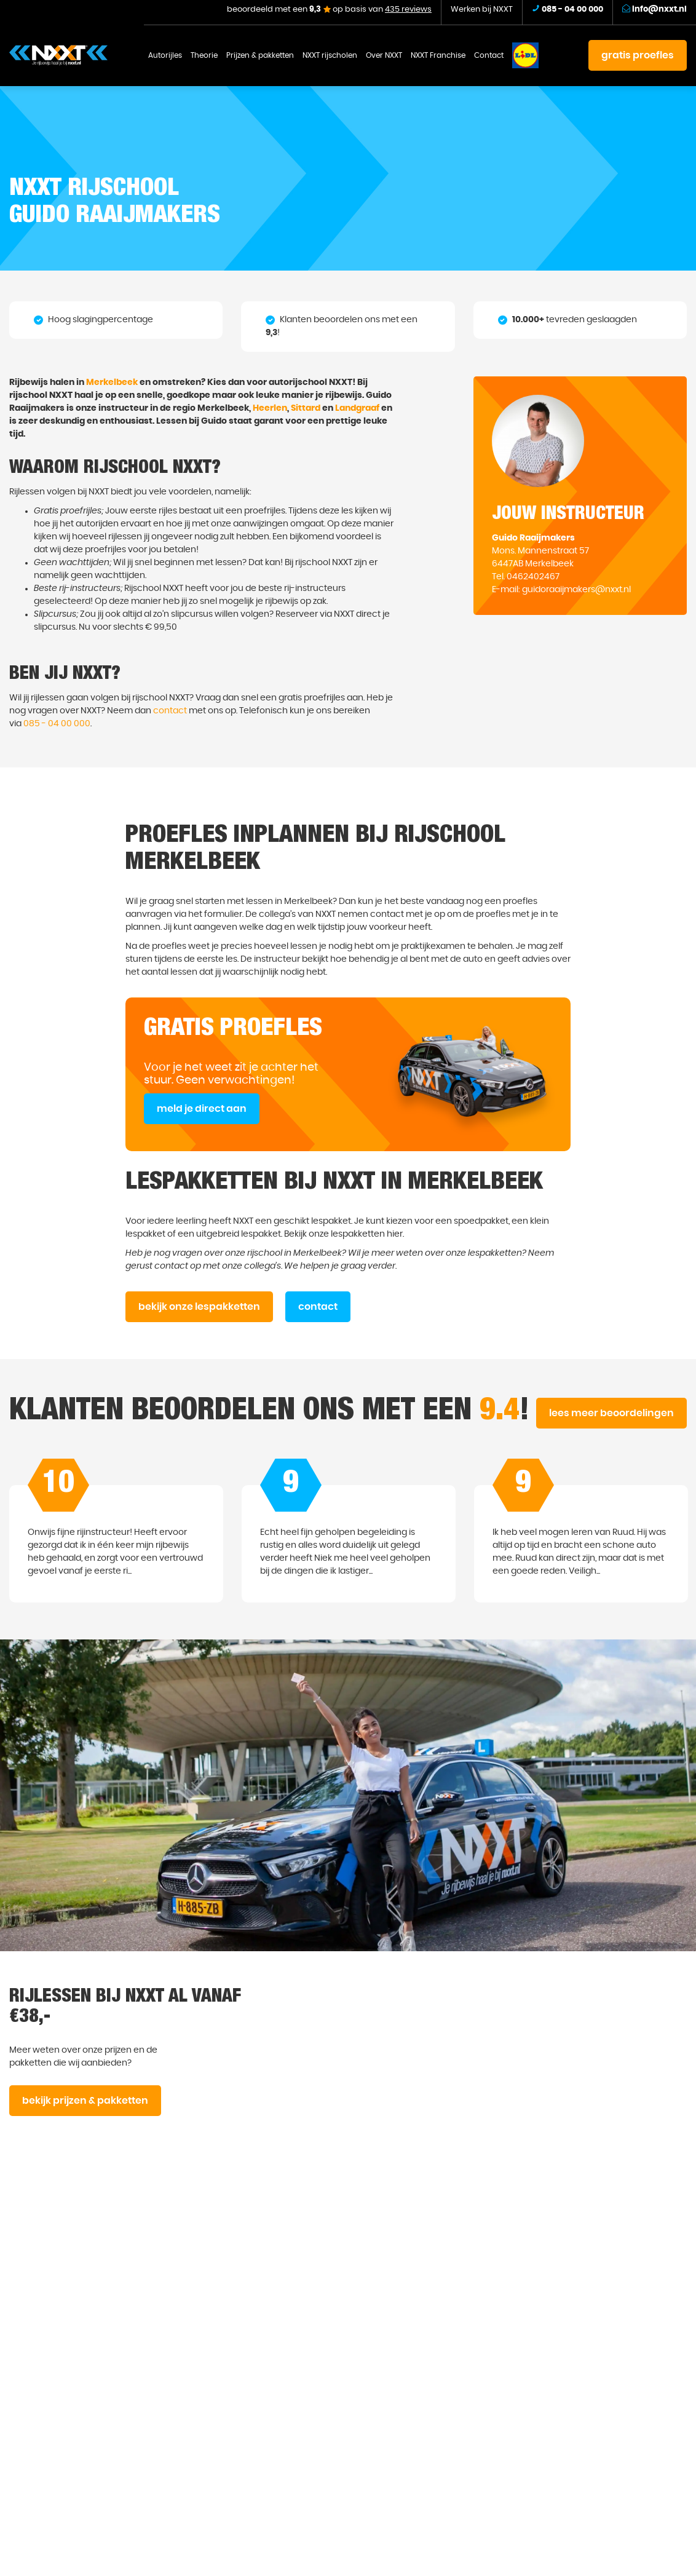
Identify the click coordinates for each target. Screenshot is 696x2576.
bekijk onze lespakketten (199, 1307)
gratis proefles (637, 55)
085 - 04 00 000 (56, 723)
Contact (489, 55)
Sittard (305, 408)
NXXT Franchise (438, 55)
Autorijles (165, 55)
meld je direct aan (202, 1109)
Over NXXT (384, 55)
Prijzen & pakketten (260, 55)
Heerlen (270, 408)
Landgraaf (357, 408)
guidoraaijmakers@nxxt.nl (576, 589)
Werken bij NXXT (482, 10)
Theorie (204, 55)
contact (170, 711)
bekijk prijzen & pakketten (85, 2101)
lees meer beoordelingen (611, 1413)
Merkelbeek (112, 382)
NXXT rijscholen (330, 55)
